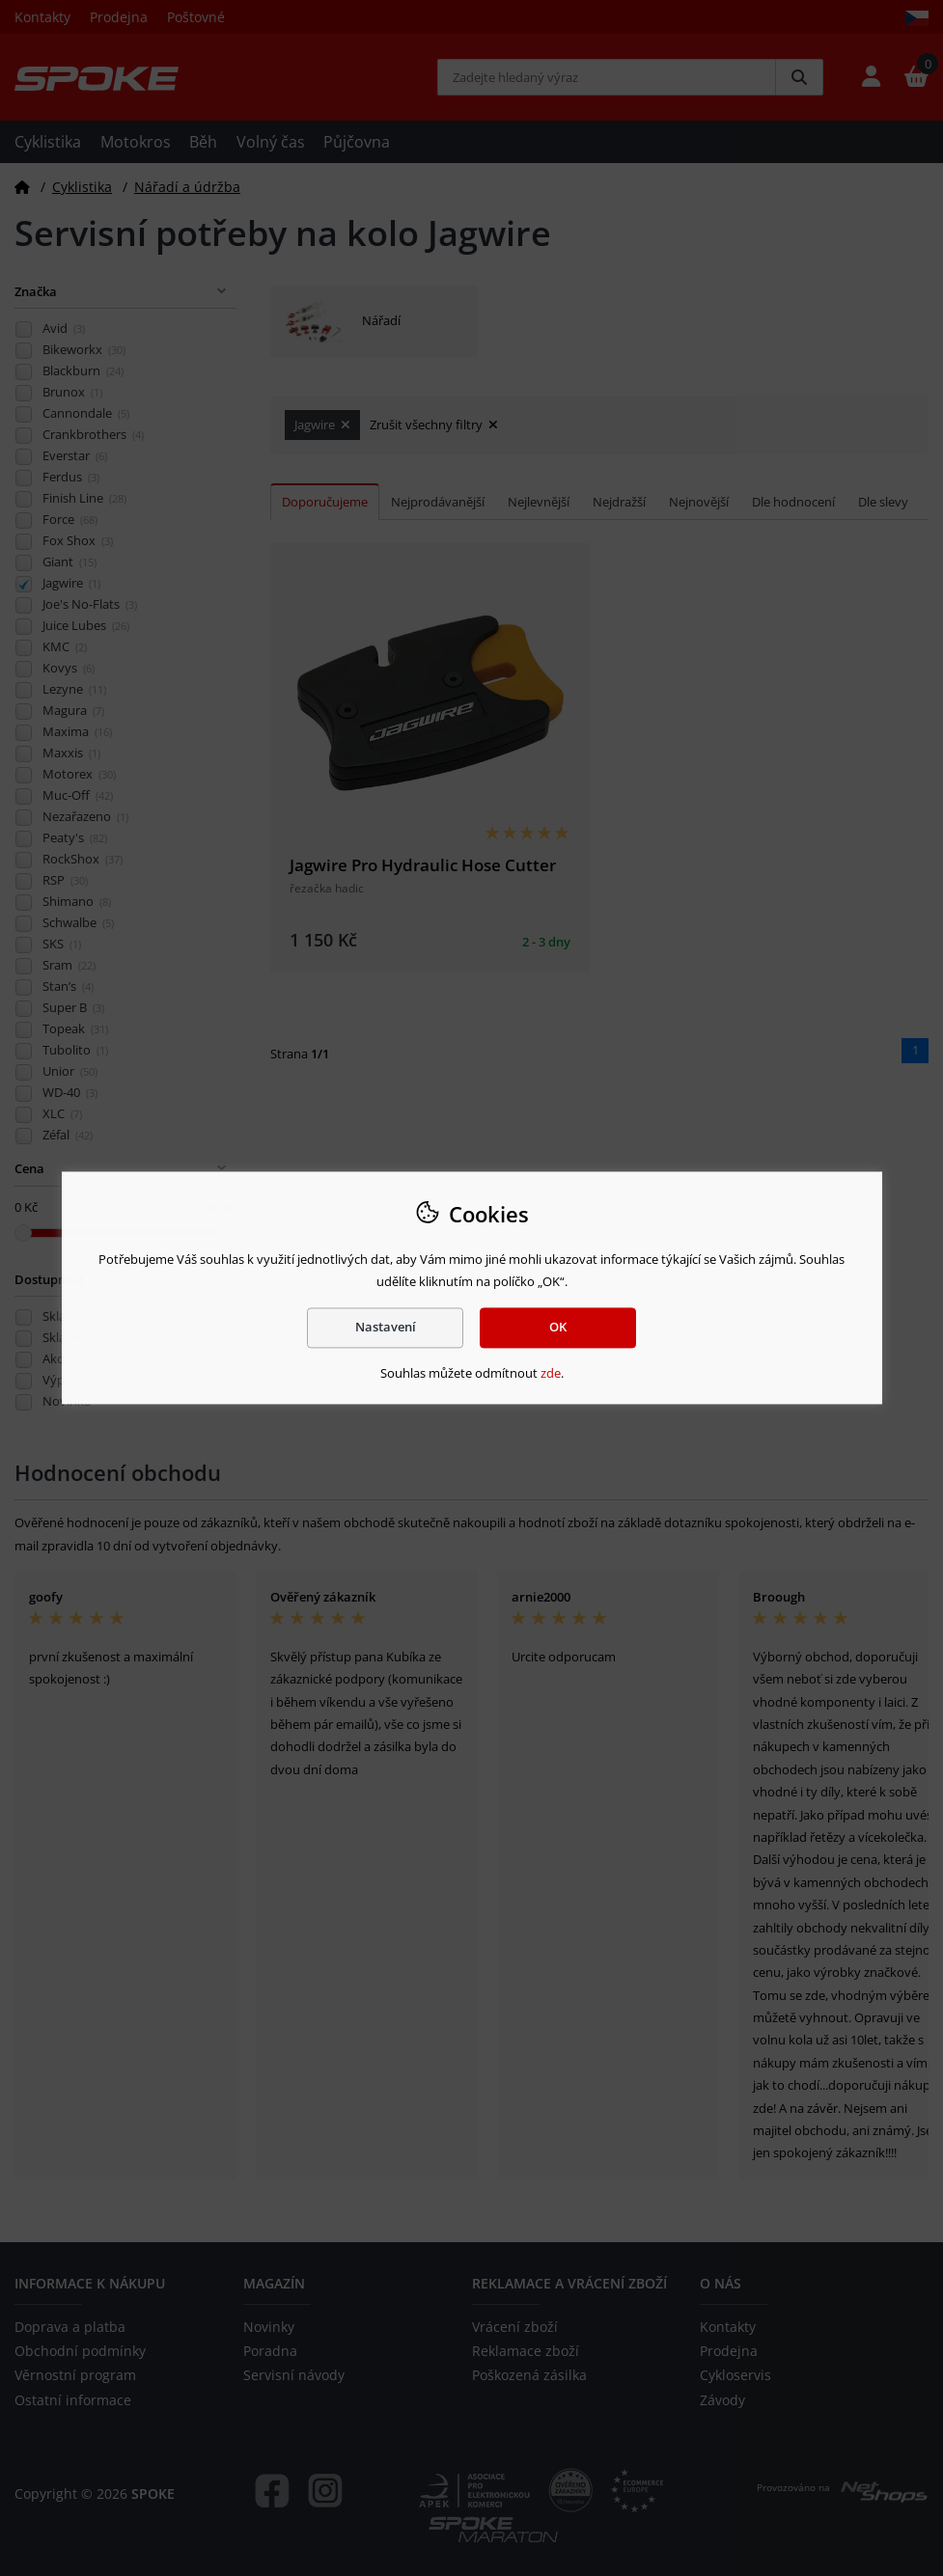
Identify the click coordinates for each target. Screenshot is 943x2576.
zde (551, 1373)
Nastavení (385, 1327)
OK (558, 1327)
